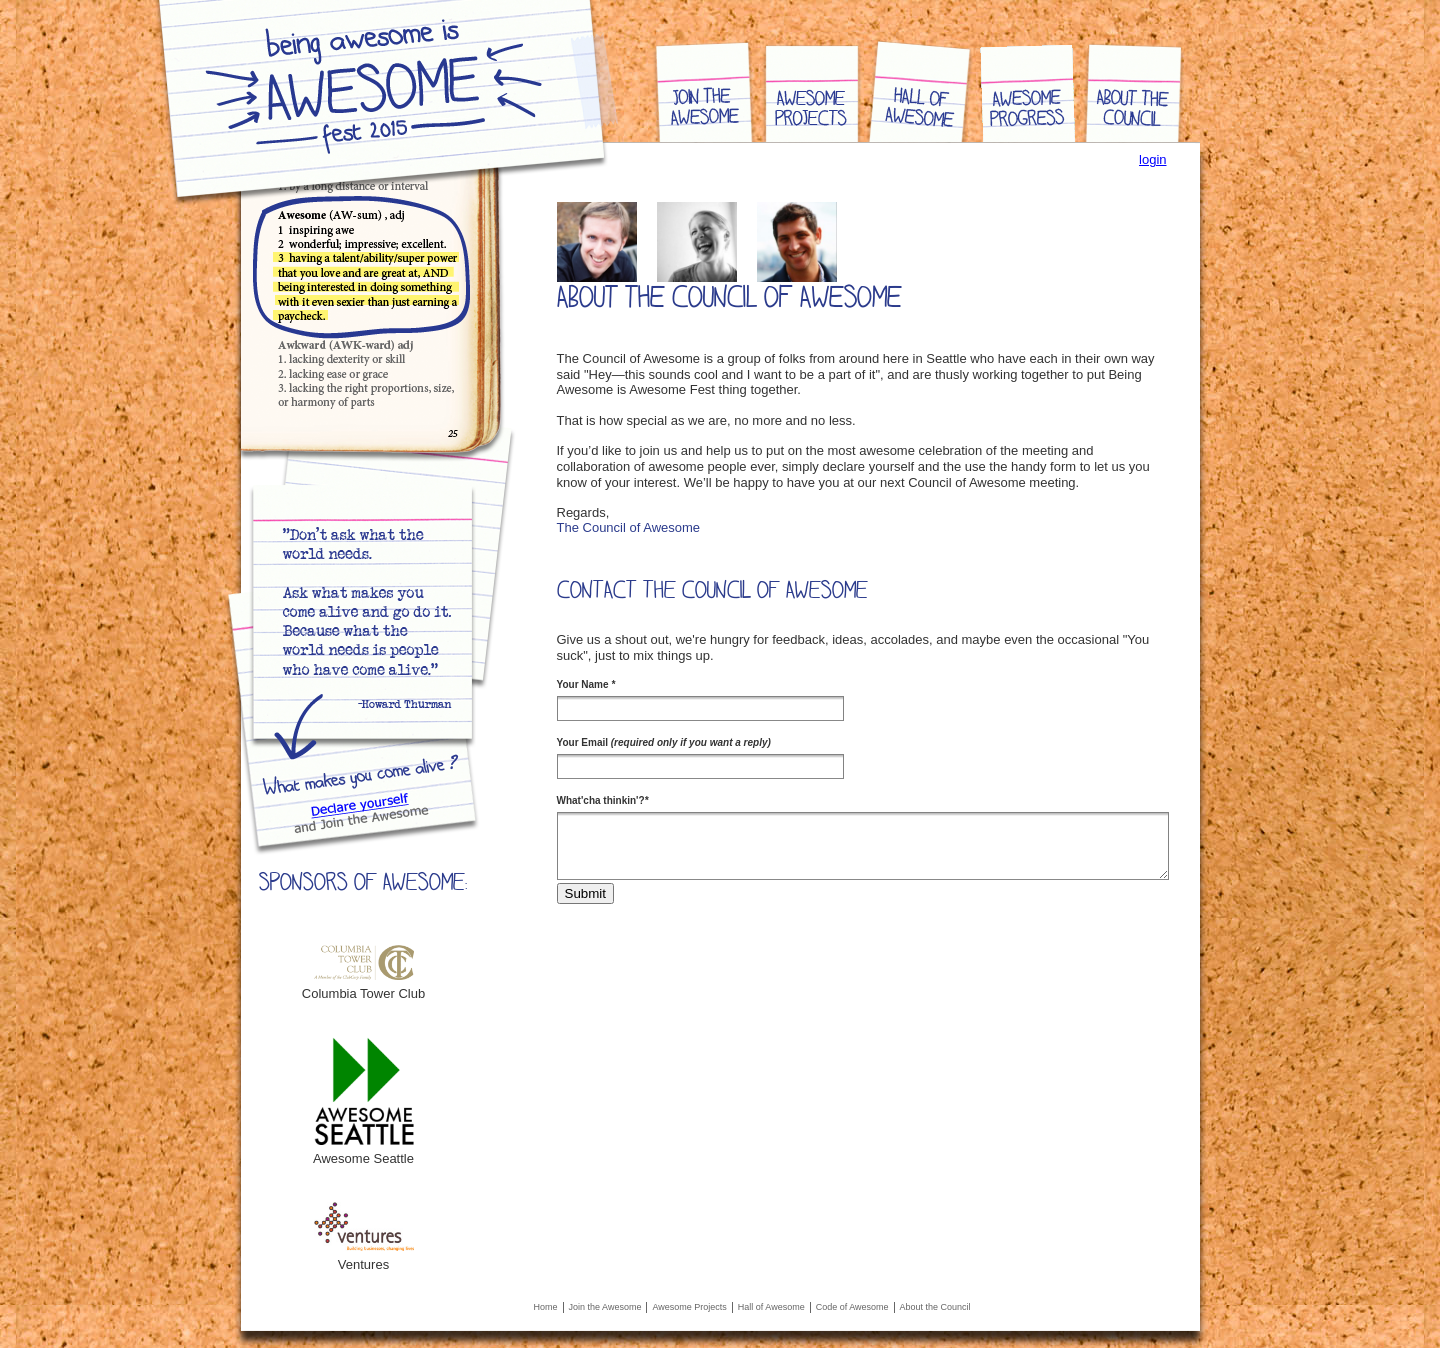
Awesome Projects (689, 1307)
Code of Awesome (852, 1307)
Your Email (664, 742)
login (1152, 159)
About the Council (935, 1307)
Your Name (586, 684)
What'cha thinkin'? (603, 800)
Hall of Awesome (771, 1307)
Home (546, 1307)
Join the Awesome (605, 1307)
